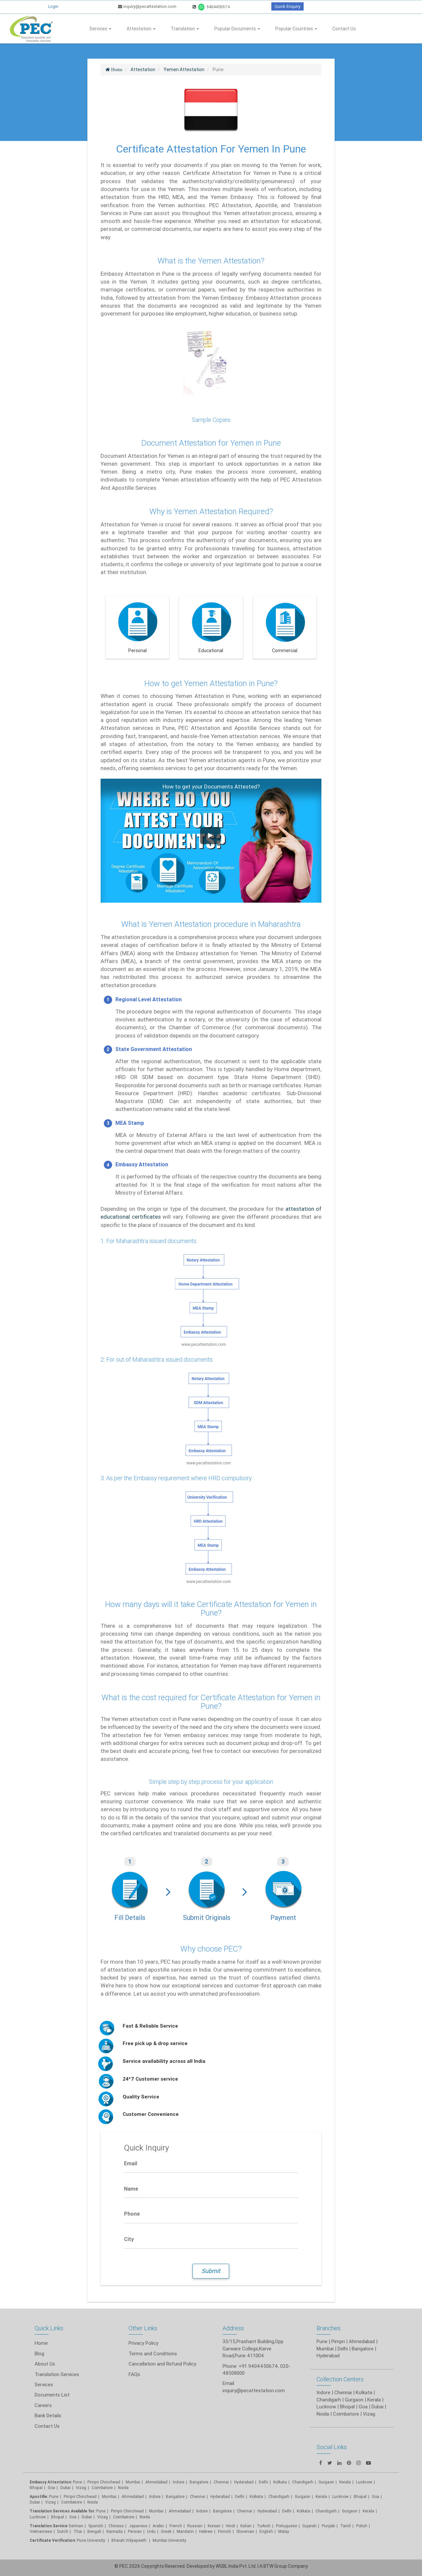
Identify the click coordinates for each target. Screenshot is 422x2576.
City (129, 2239)
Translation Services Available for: (62, 2510)
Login (53, 6)
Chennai (221, 2481)
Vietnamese (41, 2531)
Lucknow (38, 2516)
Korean (214, 2525)
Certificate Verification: (53, 2540)
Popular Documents (237, 29)
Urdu (151, 2531)
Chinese (116, 2525)
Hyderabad (244, 2481)
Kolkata (256, 2496)
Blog (39, 2353)
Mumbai (133, 2481)
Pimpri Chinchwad (103, 2481)
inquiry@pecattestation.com (147, 6)
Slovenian (245, 2531)
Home (41, 2343)
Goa (51, 2487)
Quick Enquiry (287, 6)
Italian (246, 2525)
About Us (45, 2364)
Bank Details (48, 2415)
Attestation (141, 29)
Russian (194, 2525)
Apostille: (39, 2496)
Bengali (94, 2531)
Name (131, 2188)
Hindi (230, 2525)
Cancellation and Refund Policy (162, 2364)
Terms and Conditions (153, 2353)
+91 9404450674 (258, 2366)
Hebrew (206, 2531)
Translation (185, 29)
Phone (132, 2213)
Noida (123, 2487)
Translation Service (49, 2525)
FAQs (134, 2374)
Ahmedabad (362, 2341)
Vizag (81, 2487)
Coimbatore (102, 2487)
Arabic (158, 2525)
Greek (166, 2531)
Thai (78, 2531)
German (76, 2525)
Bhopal (36, 2487)
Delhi (263, 2481)
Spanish (95, 2525)
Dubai (65, 2487)
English (266, 2531)
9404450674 (211, 7)
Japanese (138, 2525)
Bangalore (199, 2481)
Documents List (52, 2395)
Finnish (224, 2531)
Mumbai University (169, 2540)
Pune (321, 2341)
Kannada (114, 2531)
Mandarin (185, 2531)
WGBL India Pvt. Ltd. (236, 2566)
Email (130, 2163)
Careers (43, 2405)
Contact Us (344, 29)
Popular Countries (296, 29)
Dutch (62, 2531)
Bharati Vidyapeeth (129, 2540)
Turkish (264, 2525)
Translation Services (57, 2374)
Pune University (91, 2540)
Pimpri (338, 2341)
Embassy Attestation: (51, 2481)
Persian (135, 2531)
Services (100, 29)
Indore (178, 2481)
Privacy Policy (143, 2343)
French (175, 2525)
